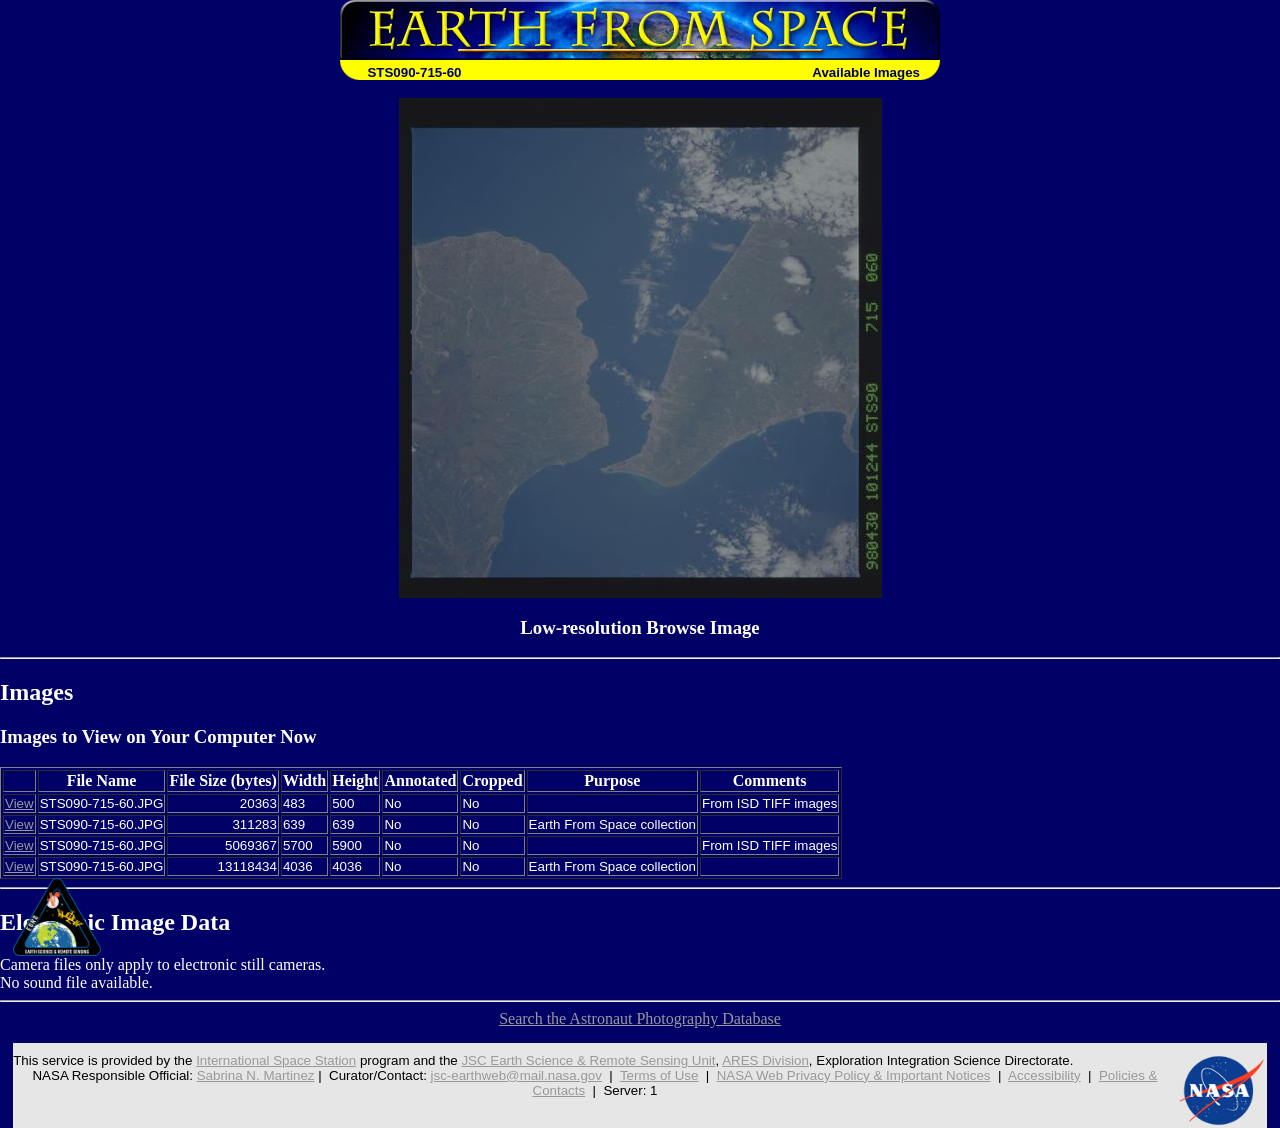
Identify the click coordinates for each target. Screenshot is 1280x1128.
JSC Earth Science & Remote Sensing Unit (588, 1060)
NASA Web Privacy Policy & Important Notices (854, 1075)
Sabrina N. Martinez (256, 1075)
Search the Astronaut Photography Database (640, 1018)
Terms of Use (659, 1075)
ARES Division (765, 1060)
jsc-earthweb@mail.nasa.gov (516, 1075)
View (19, 803)
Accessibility (1044, 1075)
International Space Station (276, 1060)
